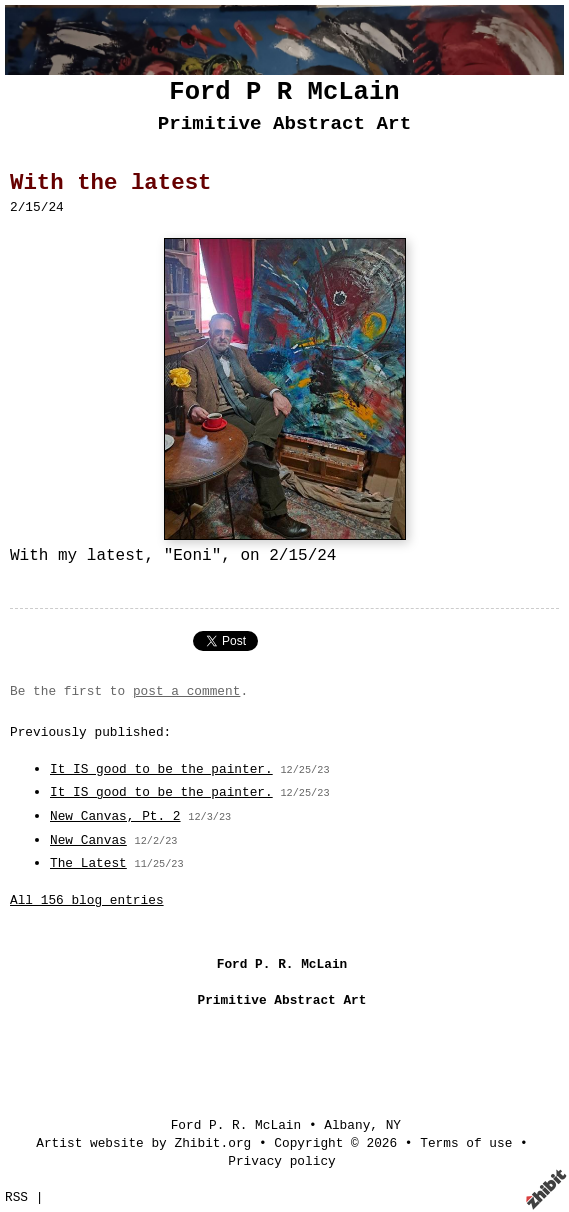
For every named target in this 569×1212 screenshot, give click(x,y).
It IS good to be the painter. (161, 769)
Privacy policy (282, 1161)
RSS (16, 1197)
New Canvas (88, 840)
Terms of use (466, 1143)
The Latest (88, 863)
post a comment (187, 691)
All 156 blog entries (87, 900)
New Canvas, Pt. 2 (115, 816)
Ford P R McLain (284, 92)
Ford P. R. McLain (236, 1125)
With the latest (111, 183)
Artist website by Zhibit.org (143, 1143)
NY (393, 1125)
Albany (347, 1125)
